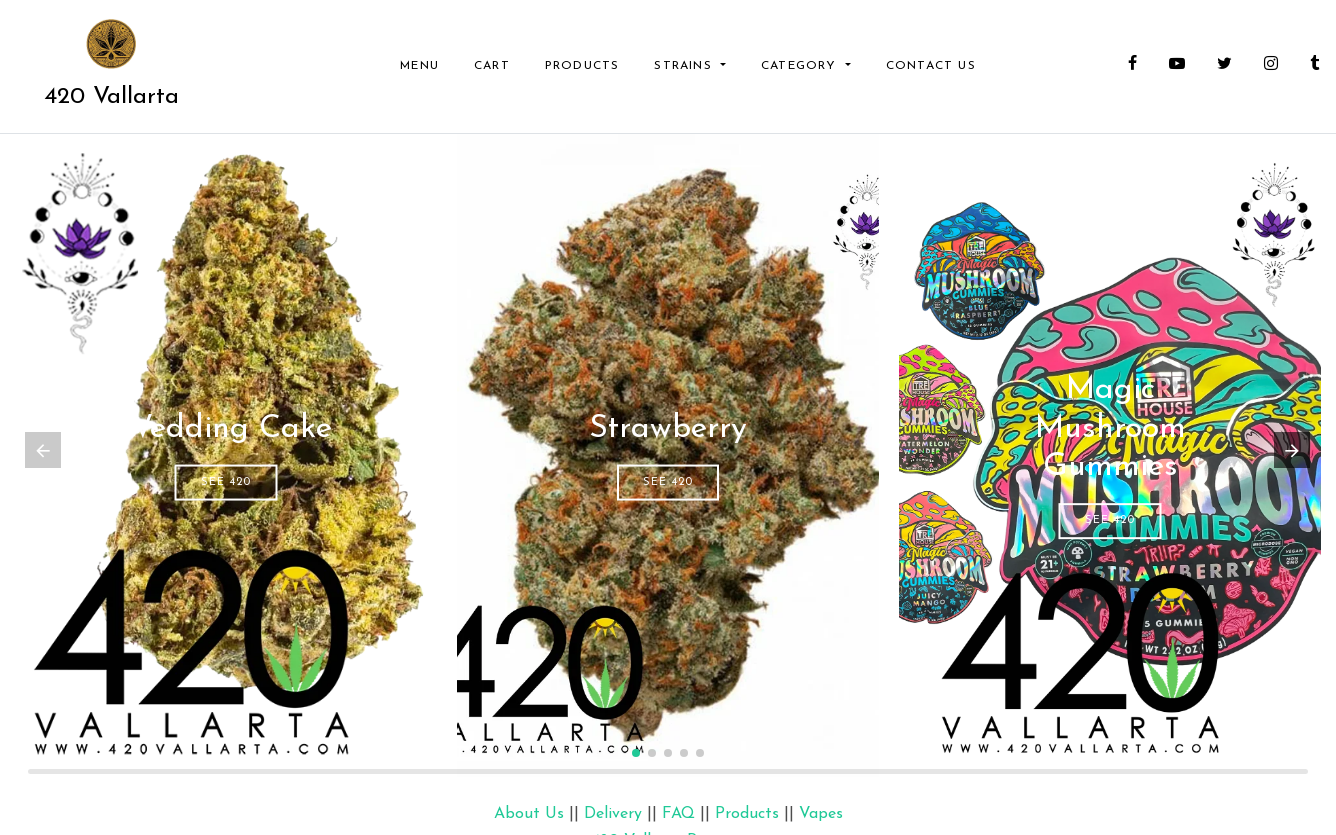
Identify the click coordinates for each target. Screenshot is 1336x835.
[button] (636, 753)
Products (582, 66)
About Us (529, 814)
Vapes (821, 814)
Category (801, 66)
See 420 (226, 481)
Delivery (613, 814)
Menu (419, 66)
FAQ (678, 814)
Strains (685, 66)
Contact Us (931, 66)
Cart (492, 66)
